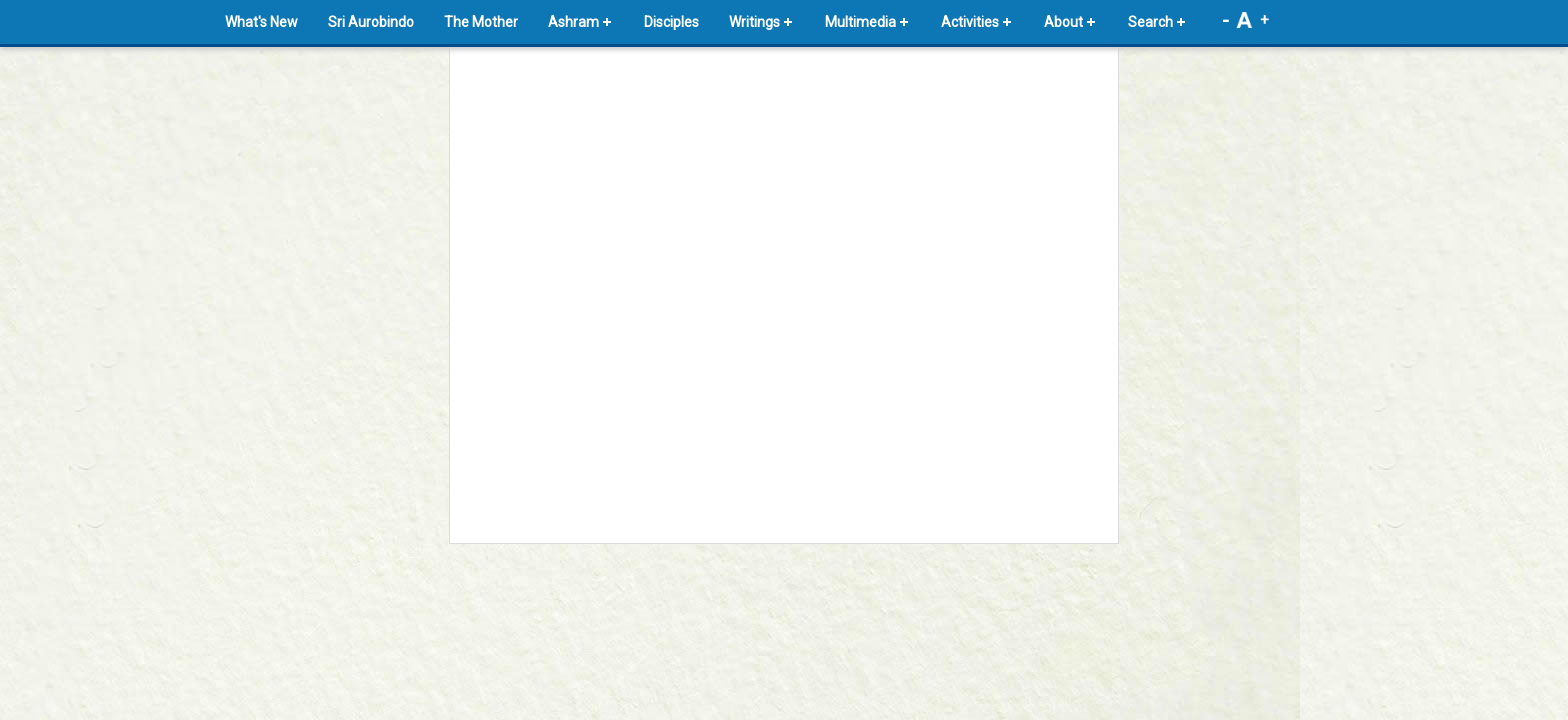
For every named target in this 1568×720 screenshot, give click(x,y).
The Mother (481, 22)
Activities (970, 22)
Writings (754, 22)
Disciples (671, 22)
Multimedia (860, 22)
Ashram (573, 22)
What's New (261, 22)
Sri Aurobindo (371, 22)
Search (1150, 22)
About (1063, 22)
